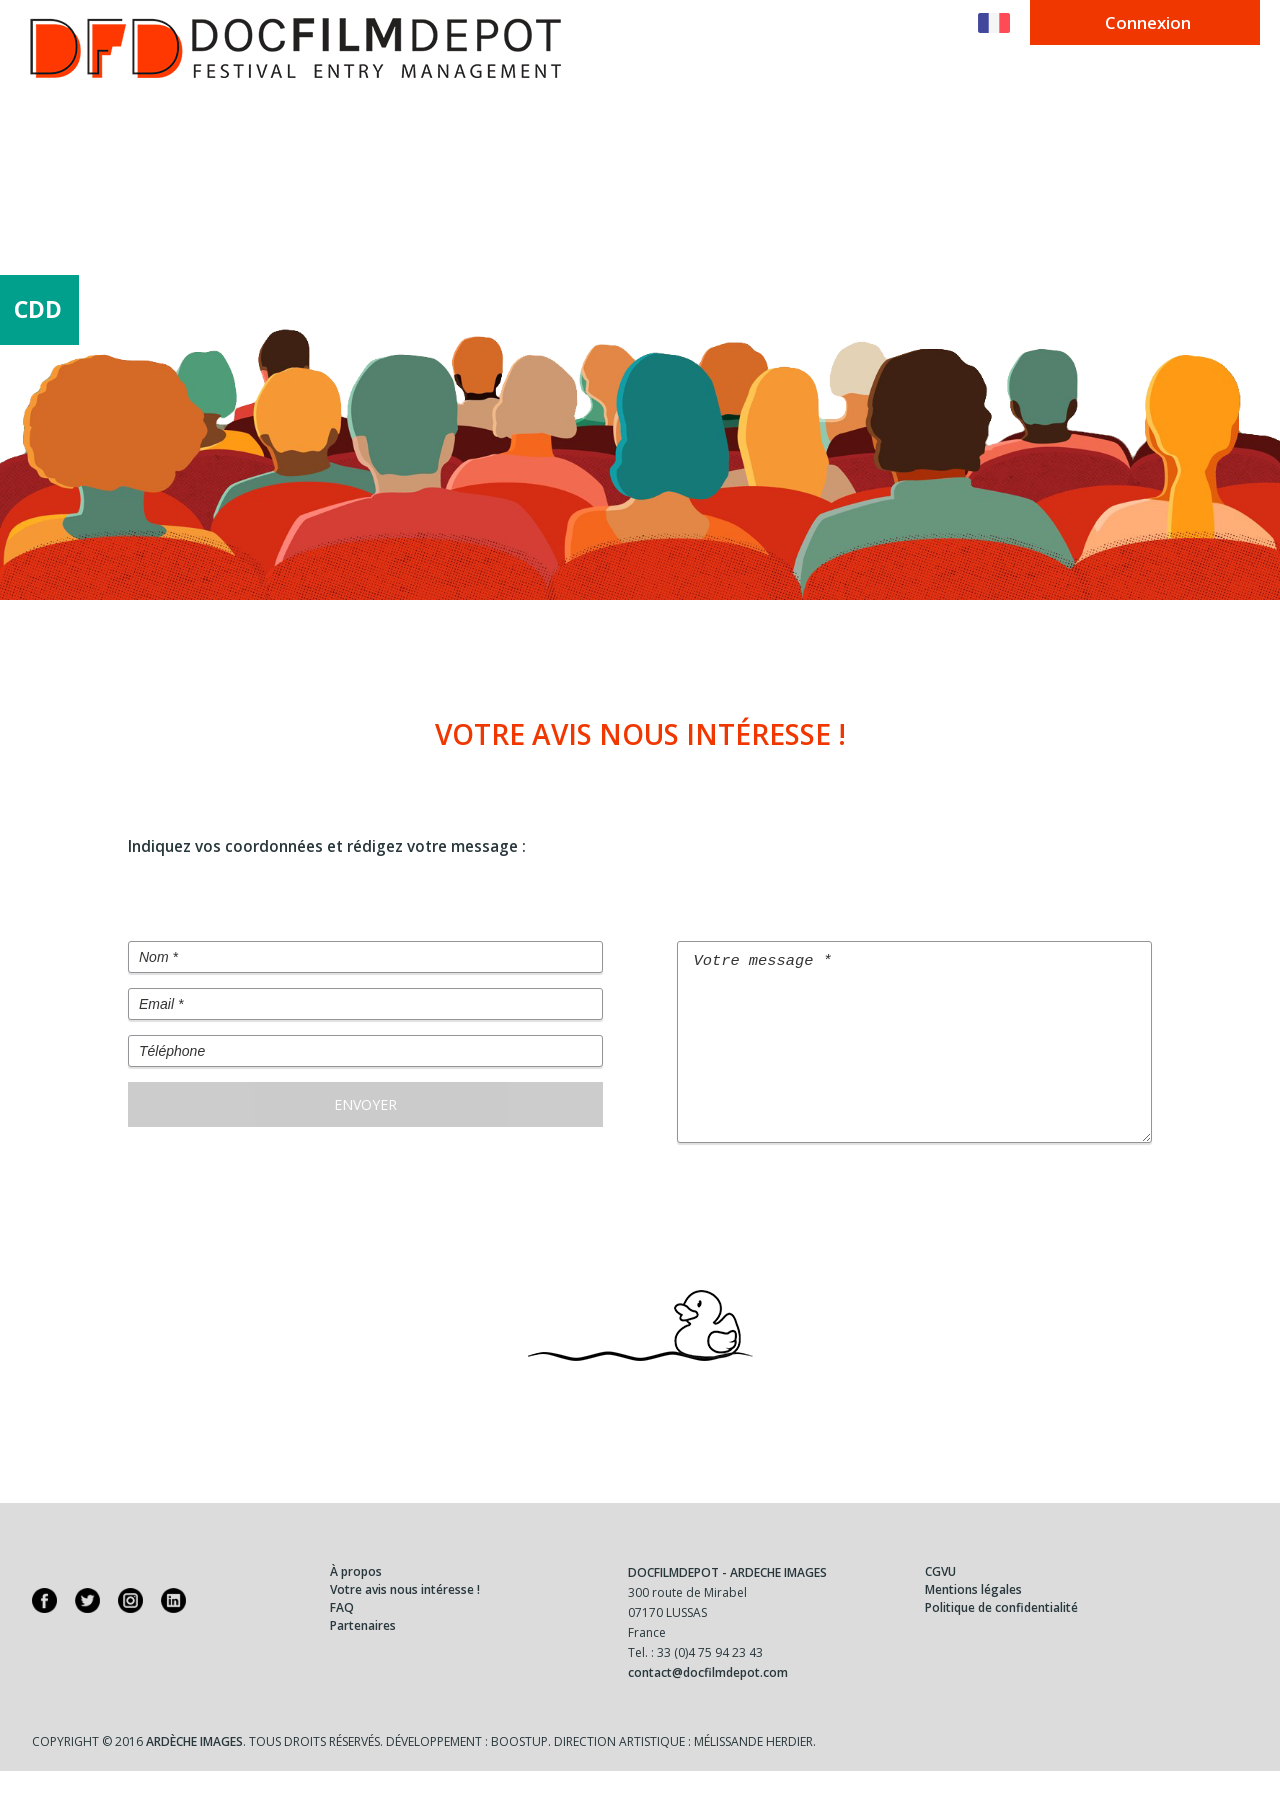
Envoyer (365, 1104)
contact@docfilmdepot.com (708, 1702)
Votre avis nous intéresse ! (405, 1619)
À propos (356, 1601)
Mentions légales (973, 1619)
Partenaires (363, 1655)
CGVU (940, 1601)
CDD (38, 309)
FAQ (342, 1637)
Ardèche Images (194, 1771)
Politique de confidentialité (1001, 1637)
